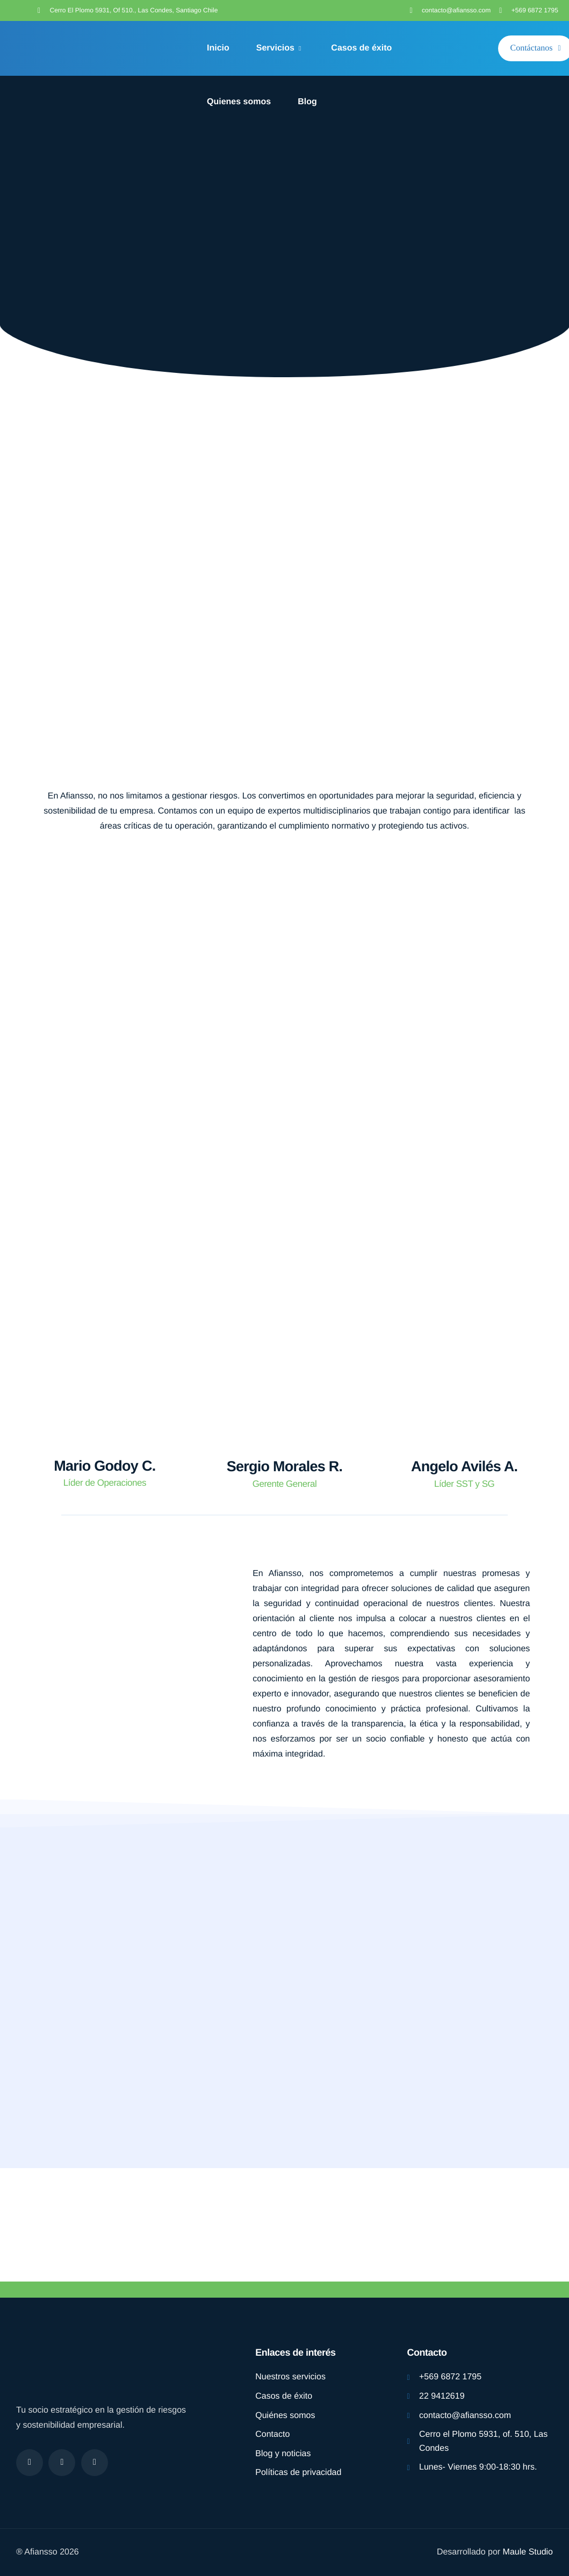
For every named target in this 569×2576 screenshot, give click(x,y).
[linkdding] (94, 2462)
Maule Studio (528, 2552)
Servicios (278, 48)
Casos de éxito (361, 48)
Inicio (218, 48)
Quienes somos (239, 102)
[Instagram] (61, 2462)
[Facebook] (29, 2462)
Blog (307, 102)
